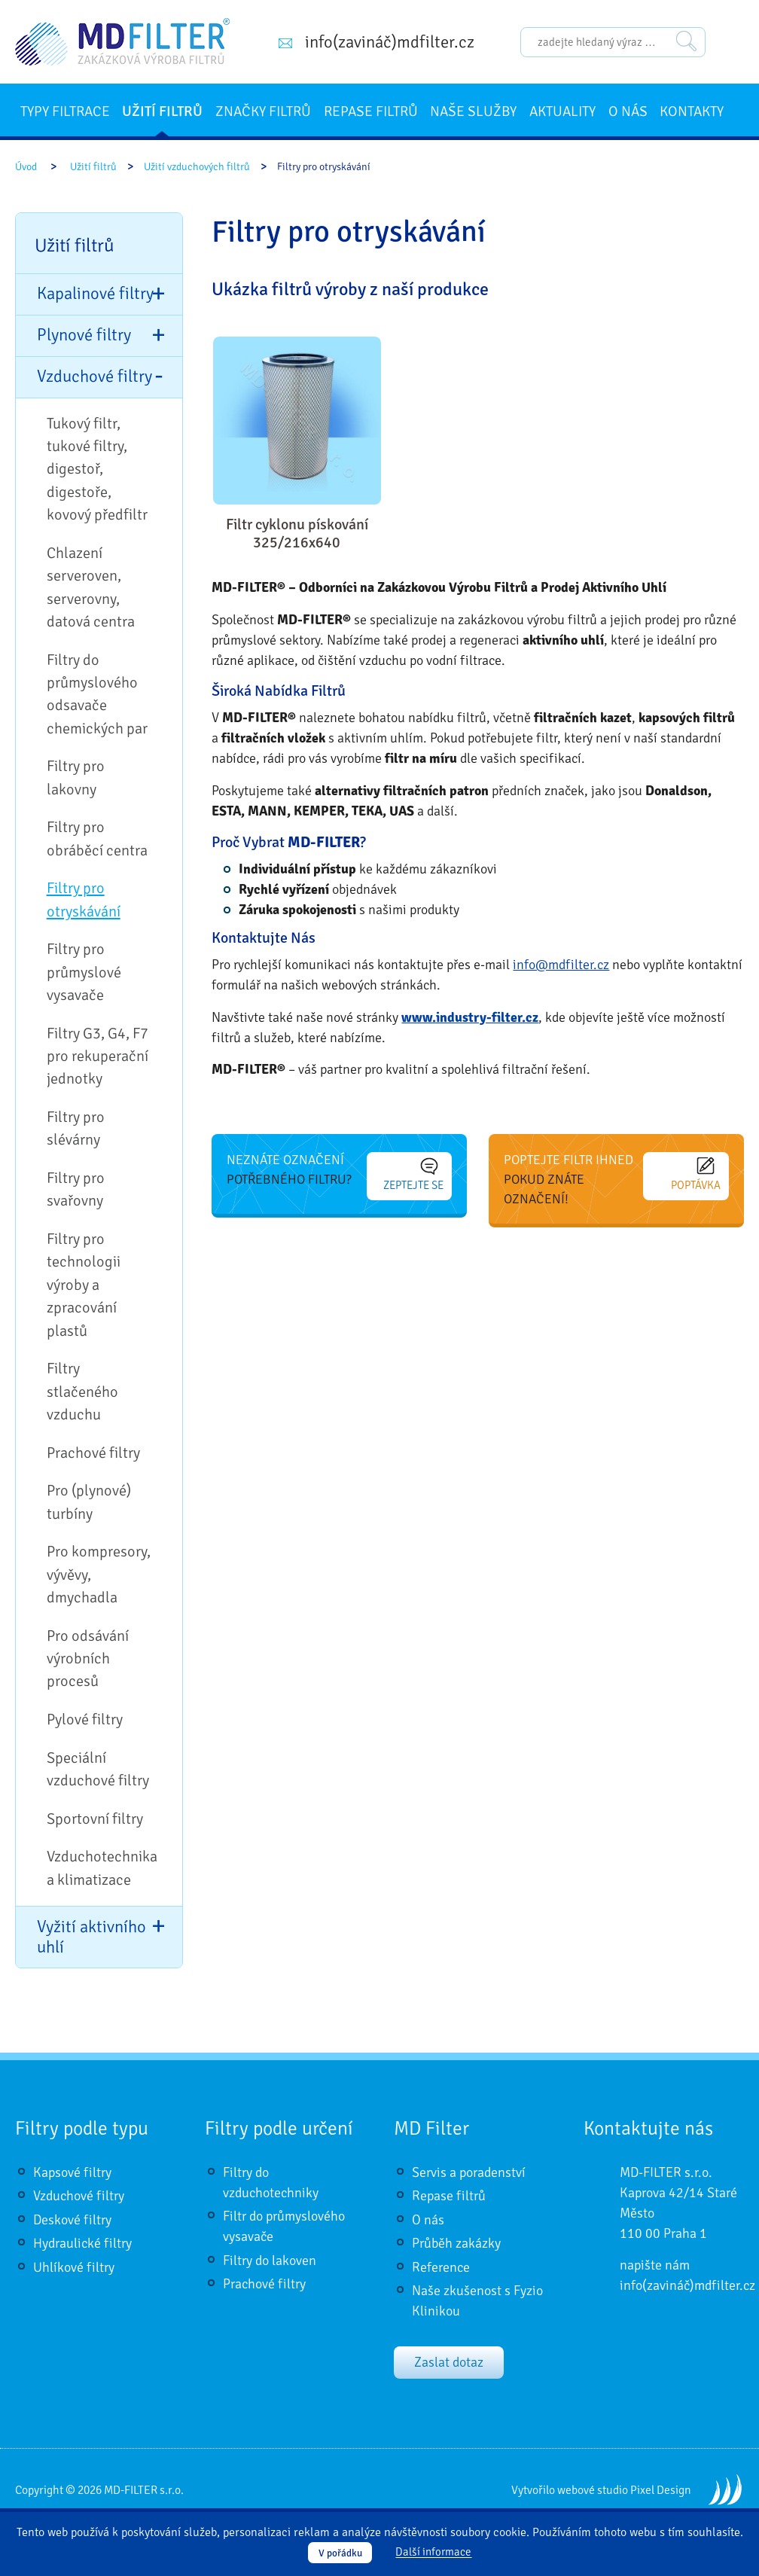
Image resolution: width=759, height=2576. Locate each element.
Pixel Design (660, 2490)
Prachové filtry (93, 1452)
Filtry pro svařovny (76, 1189)
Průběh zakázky (456, 2243)
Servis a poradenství (469, 2172)
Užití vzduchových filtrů (197, 166)
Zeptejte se (413, 1174)
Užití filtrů (162, 111)
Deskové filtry (72, 2220)
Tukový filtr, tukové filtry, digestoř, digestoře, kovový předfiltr (97, 469)
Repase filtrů (371, 111)
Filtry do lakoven (269, 2260)
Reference (441, 2267)
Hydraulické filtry (82, 2243)
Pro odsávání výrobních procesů (88, 1658)
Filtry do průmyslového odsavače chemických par (97, 694)
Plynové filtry (84, 335)
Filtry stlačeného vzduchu (82, 1391)
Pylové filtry (85, 1719)
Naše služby (473, 111)
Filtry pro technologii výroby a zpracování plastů (83, 1285)
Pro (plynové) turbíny (89, 1502)
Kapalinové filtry (95, 293)
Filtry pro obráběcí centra (97, 838)
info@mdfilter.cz (561, 964)
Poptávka (696, 1174)
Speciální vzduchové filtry (98, 1769)
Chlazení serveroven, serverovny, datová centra (91, 587)
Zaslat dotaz (448, 2362)
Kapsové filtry (72, 2172)
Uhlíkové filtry (73, 2267)
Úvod (26, 166)
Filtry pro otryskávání (83, 899)
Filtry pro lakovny (76, 777)
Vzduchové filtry (94, 376)
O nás (628, 111)
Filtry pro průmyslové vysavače (84, 972)
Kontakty (692, 111)
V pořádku (340, 2553)
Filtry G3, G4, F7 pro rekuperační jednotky (97, 1056)
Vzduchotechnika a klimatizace (102, 1868)
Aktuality (562, 111)
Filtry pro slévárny (76, 1128)
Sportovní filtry (95, 1818)
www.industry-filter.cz (469, 1017)
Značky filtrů (263, 111)
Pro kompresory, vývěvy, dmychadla (99, 1574)
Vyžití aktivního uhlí (91, 1937)
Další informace (433, 2552)
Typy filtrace (65, 111)
